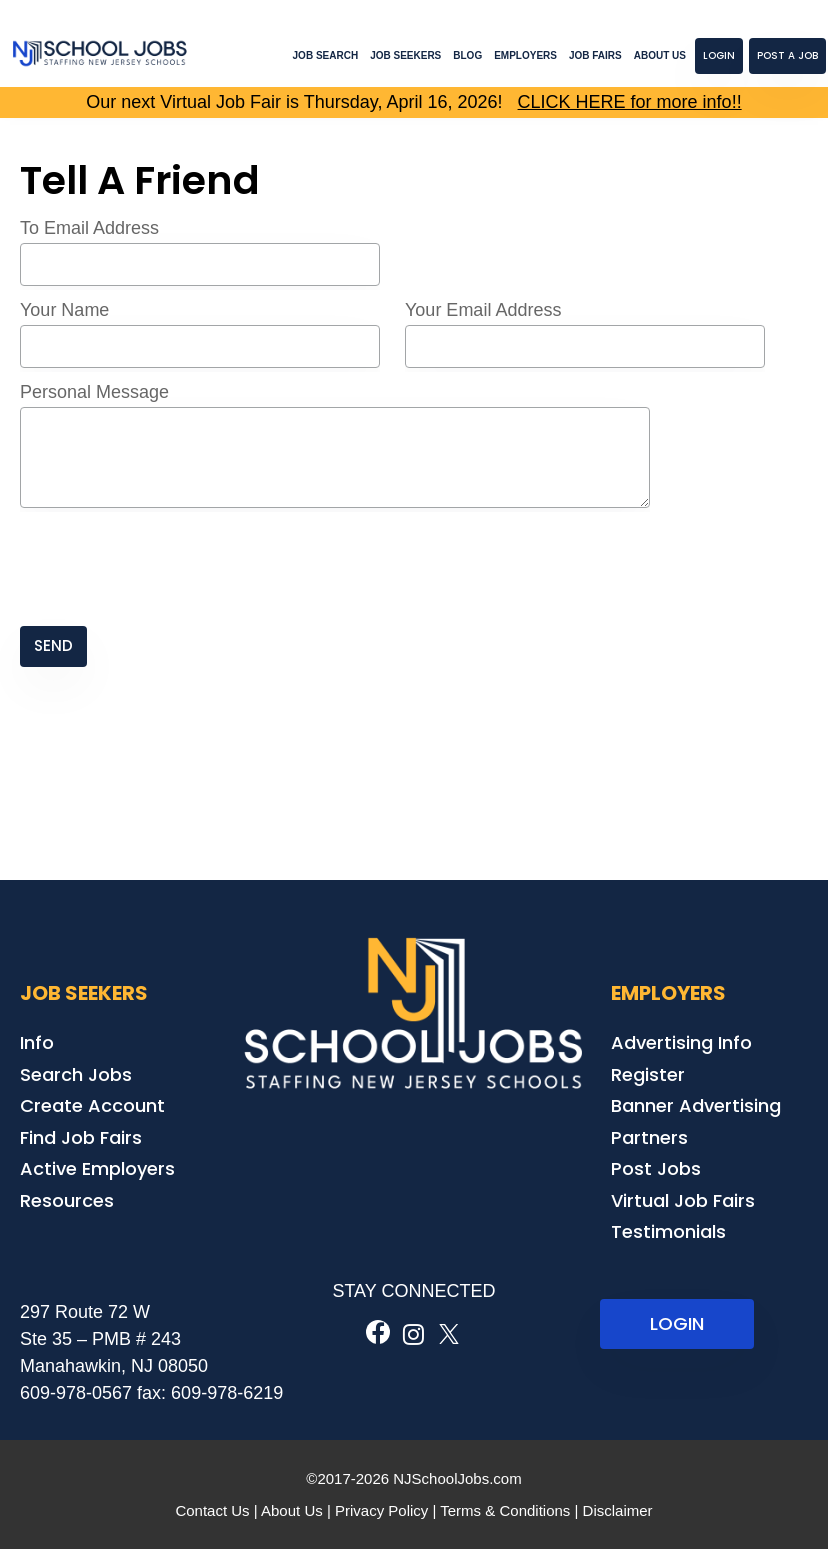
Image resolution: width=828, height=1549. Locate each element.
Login (719, 55)
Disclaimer (618, 1510)
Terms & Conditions (505, 1510)
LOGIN (677, 1323)
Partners (649, 1137)
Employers (525, 55)
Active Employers (97, 1168)
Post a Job (787, 55)
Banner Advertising (696, 1105)
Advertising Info (681, 1042)
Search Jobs (76, 1074)
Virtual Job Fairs (683, 1200)
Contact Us (212, 1510)
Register (648, 1074)
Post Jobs (656, 1168)
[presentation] (172, 569)
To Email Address (89, 228)
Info (37, 1042)
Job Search (326, 55)
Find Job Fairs (81, 1137)
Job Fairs (595, 55)
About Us (660, 55)
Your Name (64, 310)
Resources (67, 1200)
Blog (467, 55)
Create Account (92, 1105)
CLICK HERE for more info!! (630, 102)
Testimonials (668, 1231)
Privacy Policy (381, 1510)
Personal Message (94, 392)
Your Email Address (483, 310)
